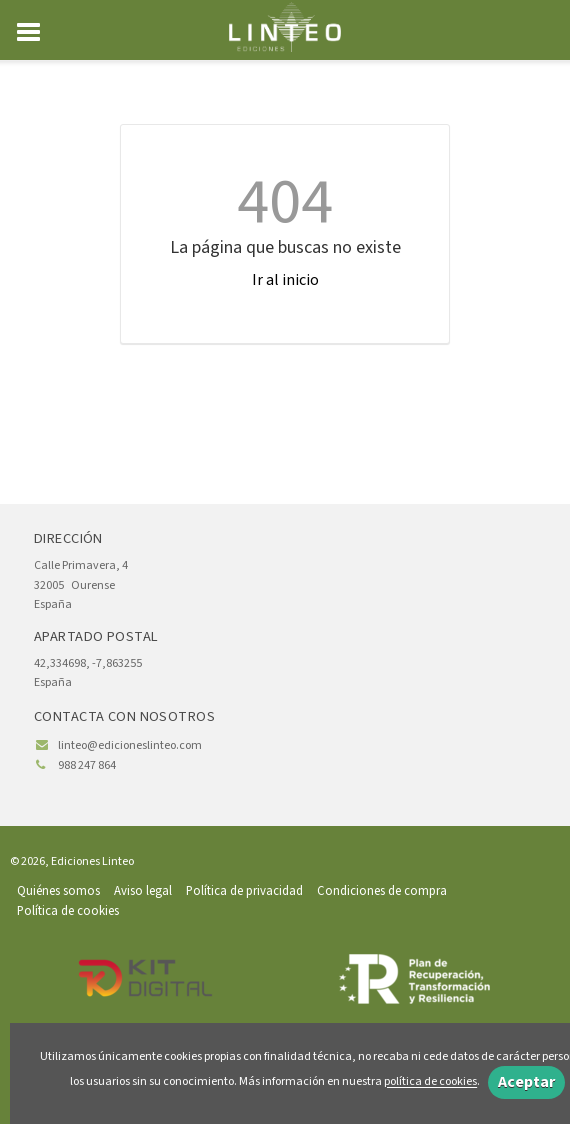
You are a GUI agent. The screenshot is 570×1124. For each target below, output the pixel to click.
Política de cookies (68, 911)
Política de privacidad (244, 891)
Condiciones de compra (382, 891)
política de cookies (430, 1082)
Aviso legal (143, 891)
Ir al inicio (285, 280)
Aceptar (526, 1082)
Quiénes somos (58, 891)
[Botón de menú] (36, 33)
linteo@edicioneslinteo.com (130, 745)
